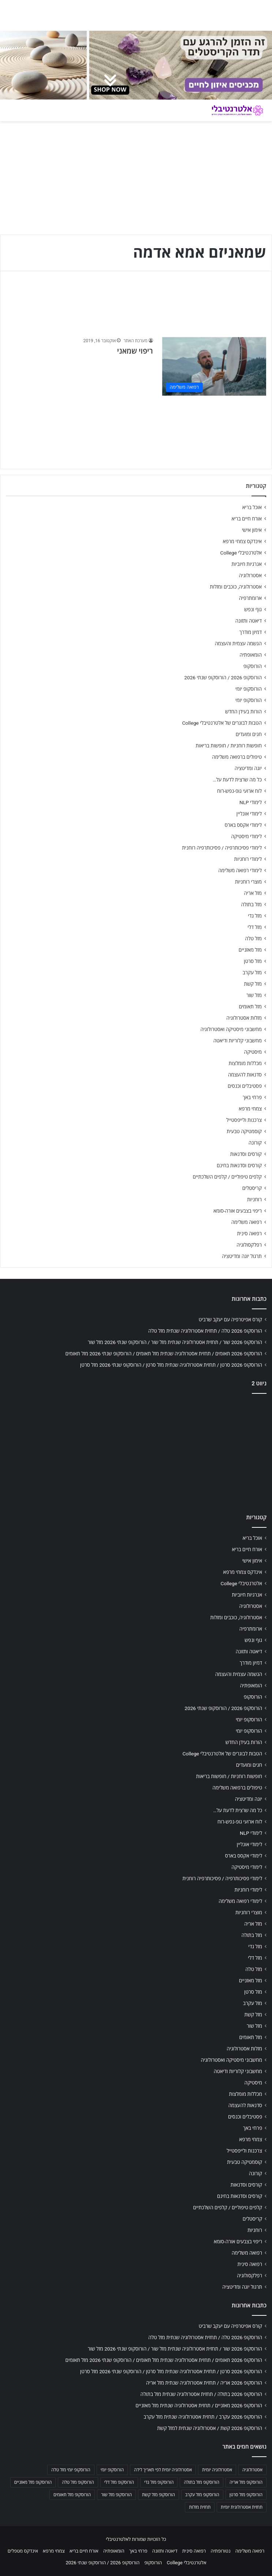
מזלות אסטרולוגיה (244, 1018)
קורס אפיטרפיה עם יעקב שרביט (230, 1319)
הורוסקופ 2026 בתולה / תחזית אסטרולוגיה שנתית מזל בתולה (201, 2394)
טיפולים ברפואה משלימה (237, 757)
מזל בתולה (251, 904)
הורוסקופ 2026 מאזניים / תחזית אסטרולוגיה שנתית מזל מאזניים (198, 2405)
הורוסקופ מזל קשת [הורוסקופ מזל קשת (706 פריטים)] (158, 2494)
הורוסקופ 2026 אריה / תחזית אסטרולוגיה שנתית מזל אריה (204, 2383)
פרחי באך (252, 1097)
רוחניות (254, 1199)
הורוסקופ (252, 666)
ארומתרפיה (250, 598)
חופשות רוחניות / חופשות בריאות (229, 745)
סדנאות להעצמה (245, 1075)
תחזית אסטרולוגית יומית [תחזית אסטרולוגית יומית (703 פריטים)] (241, 2507)
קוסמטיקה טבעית (244, 1131)
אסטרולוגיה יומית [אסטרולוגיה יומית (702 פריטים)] (217, 2469)
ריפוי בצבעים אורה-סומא (237, 1211)
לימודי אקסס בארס (243, 825)
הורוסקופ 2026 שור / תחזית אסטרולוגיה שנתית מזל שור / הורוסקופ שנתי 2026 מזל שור (175, 1342)
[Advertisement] (136, 1451)
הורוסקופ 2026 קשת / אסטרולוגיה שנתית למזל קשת (209, 2428)
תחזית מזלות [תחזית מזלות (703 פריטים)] (199, 2507)
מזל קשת (253, 984)
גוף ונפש (253, 609)
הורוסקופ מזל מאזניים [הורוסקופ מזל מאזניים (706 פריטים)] (33, 2482)
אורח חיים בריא (246, 519)
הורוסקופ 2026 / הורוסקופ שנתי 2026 (223, 677)
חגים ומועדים (249, 734)
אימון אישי (252, 530)
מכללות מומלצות (245, 1063)
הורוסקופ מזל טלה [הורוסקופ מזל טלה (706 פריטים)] (78, 2482)
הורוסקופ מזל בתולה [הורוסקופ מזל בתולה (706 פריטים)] (201, 2482)
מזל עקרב (252, 972)
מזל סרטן (253, 961)
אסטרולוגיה (250, 575)
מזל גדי (255, 916)
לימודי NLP (250, 802)
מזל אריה (253, 893)
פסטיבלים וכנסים (245, 1086)
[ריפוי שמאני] (214, 366)
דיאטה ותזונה (248, 621)
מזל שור (254, 995)
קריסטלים (252, 1188)
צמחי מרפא (250, 1109)
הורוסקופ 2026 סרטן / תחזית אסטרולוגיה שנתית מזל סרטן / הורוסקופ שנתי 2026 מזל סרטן (171, 1365)
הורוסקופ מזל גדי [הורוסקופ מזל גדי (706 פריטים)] (159, 2482)
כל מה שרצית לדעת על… (237, 780)
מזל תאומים (250, 1006)
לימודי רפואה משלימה (240, 870)
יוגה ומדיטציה (248, 768)
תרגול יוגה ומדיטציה (242, 1256)
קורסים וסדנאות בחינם (239, 1165)
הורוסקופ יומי (248, 689)
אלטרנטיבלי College (241, 553)
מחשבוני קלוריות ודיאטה (237, 1041)
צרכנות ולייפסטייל (244, 1120)
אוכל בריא (252, 507)
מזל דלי (254, 927)
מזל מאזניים (250, 950)
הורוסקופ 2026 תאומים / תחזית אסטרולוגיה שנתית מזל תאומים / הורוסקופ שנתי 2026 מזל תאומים (163, 1353)
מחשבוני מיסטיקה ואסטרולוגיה (231, 1029)
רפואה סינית (249, 1233)
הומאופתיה (250, 655)
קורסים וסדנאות (246, 1154)
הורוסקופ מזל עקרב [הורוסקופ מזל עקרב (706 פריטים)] (202, 2494)
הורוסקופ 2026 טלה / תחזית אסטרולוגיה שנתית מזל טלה (205, 1331)
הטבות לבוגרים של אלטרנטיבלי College (222, 723)
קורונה (255, 1143)
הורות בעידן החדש (243, 711)
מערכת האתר (135, 340)
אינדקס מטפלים (23, 2551)
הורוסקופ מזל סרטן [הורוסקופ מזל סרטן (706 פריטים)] (246, 2494)
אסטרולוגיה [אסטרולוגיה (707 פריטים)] (252, 2469)
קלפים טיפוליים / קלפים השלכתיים (227, 1177)
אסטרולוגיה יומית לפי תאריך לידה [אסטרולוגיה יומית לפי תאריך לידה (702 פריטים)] (163, 2469)
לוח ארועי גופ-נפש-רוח (239, 791)
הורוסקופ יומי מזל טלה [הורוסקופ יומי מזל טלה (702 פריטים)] (70, 2469)
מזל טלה (253, 938)
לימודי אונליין (249, 814)
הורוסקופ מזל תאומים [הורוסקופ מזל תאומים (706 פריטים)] (72, 2494)
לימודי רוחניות (248, 859)
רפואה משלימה (246, 1222)
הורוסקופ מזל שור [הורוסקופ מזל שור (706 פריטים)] (116, 2494)
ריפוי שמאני (135, 351)
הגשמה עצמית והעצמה (238, 643)
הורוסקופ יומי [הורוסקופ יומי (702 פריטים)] (112, 2469)
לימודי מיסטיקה (246, 836)
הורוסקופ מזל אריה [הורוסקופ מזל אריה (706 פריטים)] (246, 2482)
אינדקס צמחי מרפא (242, 541)
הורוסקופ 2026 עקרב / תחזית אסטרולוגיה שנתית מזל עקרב (203, 2417)
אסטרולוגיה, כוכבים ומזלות (236, 587)
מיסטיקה (253, 1052)
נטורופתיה (221, 2551)
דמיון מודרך (250, 632)
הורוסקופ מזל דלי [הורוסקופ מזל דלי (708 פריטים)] (119, 2482)
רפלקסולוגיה (249, 1245)
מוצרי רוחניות (248, 882)
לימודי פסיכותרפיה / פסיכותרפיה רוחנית (222, 848)
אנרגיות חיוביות (246, 564)
